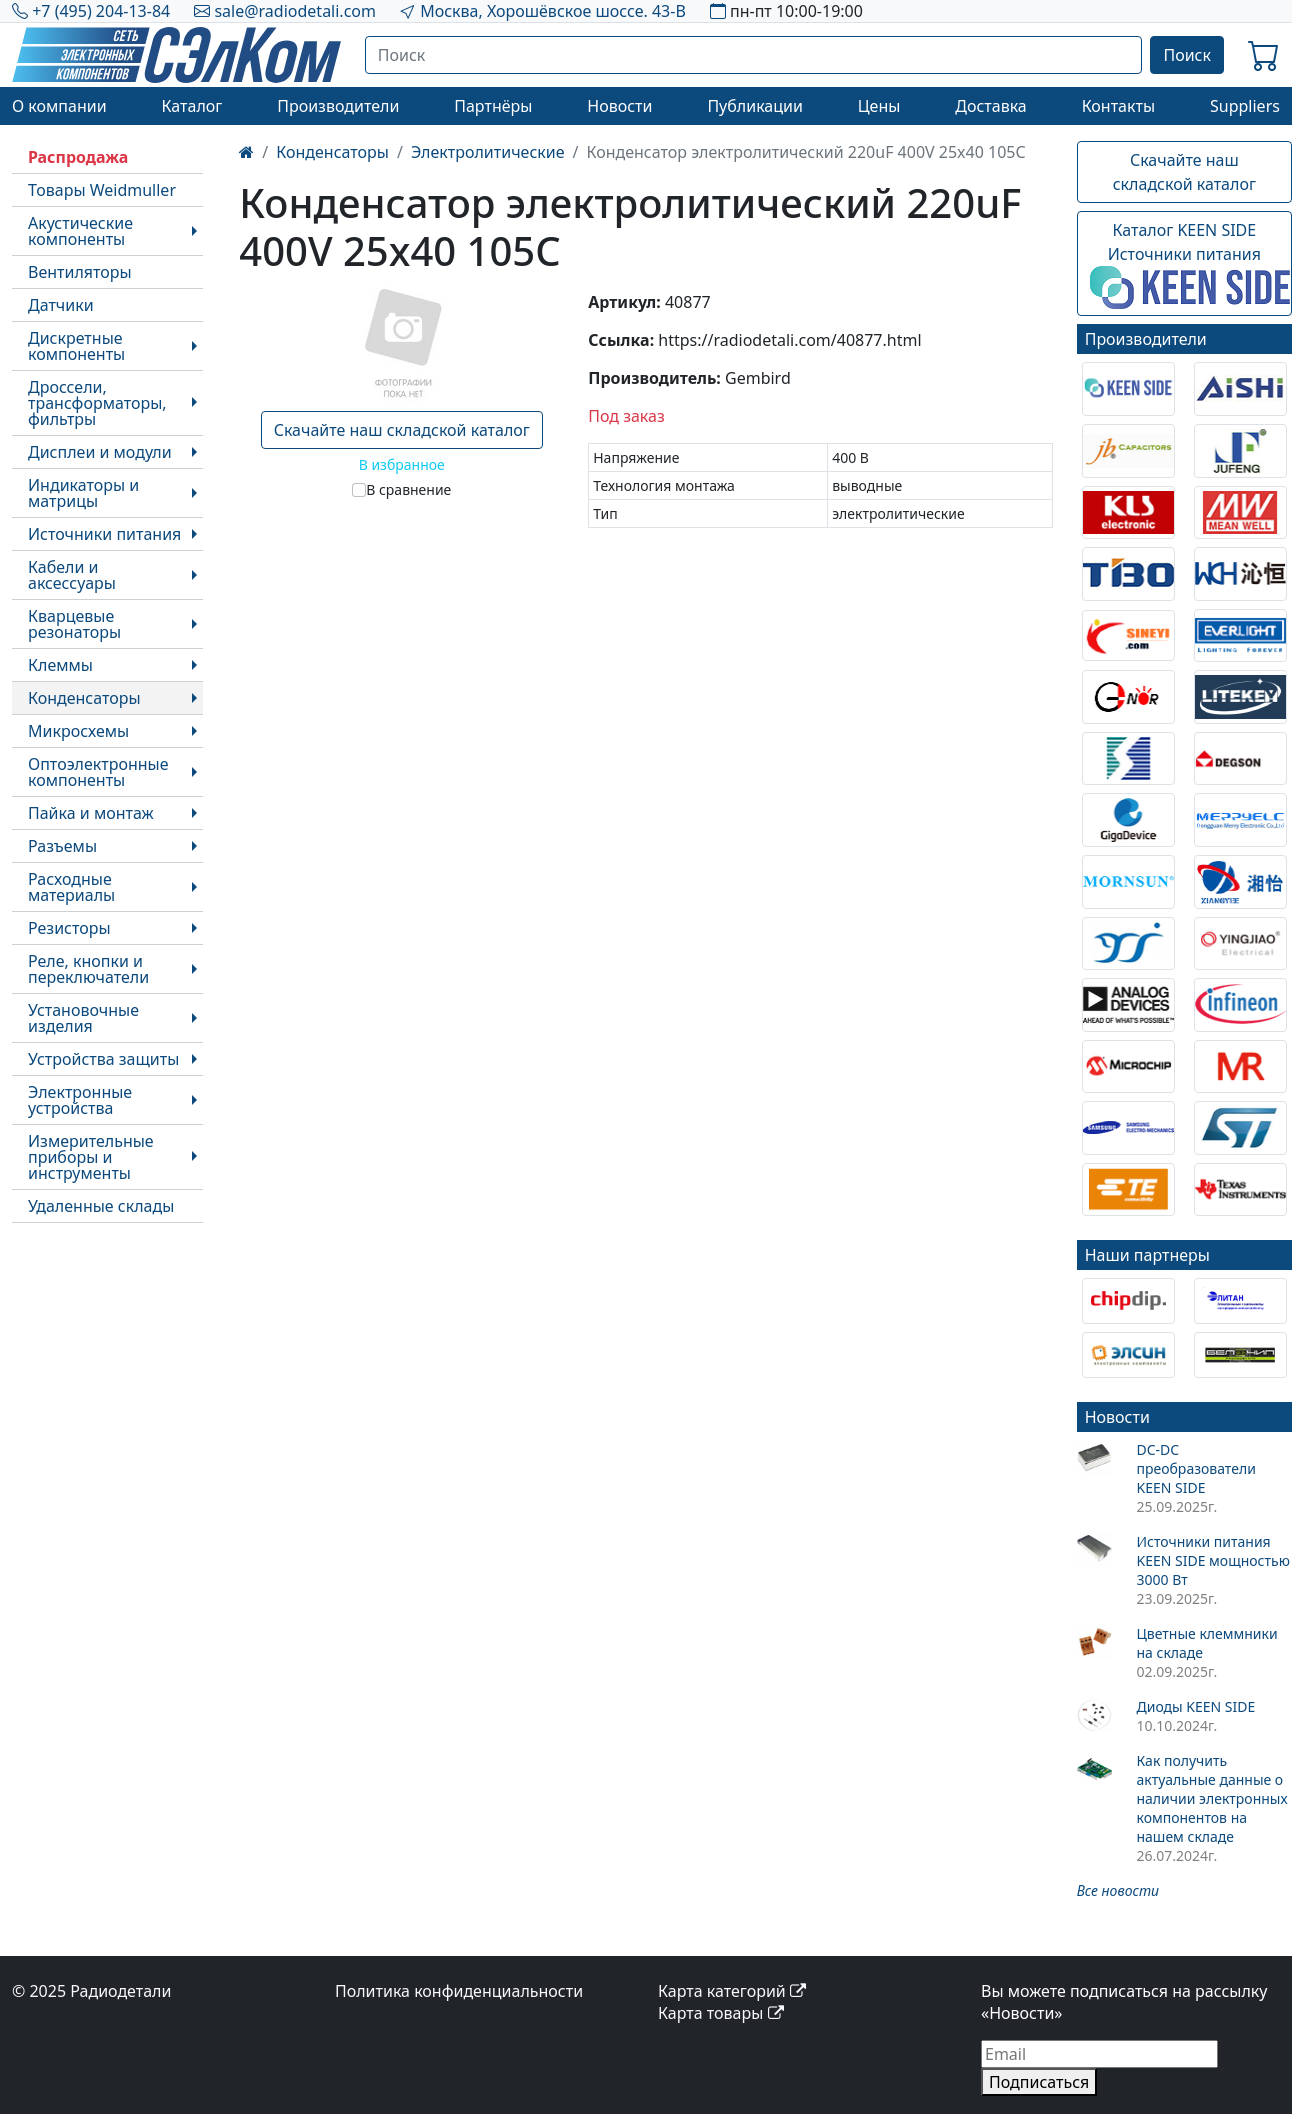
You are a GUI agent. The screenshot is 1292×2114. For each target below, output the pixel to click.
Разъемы (62, 846)
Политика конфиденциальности (459, 1991)
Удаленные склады (101, 1206)
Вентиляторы (80, 272)
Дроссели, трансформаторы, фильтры (97, 403)
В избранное (402, 464)
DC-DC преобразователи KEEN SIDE (1195, 1468)
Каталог (191, 106)
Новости (619, 106)
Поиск (1187, 55)
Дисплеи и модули (100, 452)
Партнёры (493, 106)
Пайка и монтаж (91, 813)
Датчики (61, 305)
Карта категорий (732, 1991)
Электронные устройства (80, 1100)
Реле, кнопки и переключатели (88, 969)
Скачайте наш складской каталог (402, 430)
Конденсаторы (84, 698)
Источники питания (104, 534)
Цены (879, 106)
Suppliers (1245, 106)
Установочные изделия (83, 1018)
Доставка (991, 106)
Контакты (1118, 106)
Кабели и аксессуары (72, 575)
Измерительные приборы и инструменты (91, 1157)
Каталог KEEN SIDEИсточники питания (1190, 264)
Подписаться (1039, 2082)
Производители (338, 106)
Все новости (1118, 1890)
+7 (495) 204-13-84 (101, 11)
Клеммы (60, 665)
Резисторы (69, 928)
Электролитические (488, 152)
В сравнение (408, 489)
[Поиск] (754, 55)
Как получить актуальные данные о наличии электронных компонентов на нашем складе (1211, 1798)
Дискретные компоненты (76, 346)
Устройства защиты (103, 1059)
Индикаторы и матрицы (83, 493)
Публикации (755, 106)
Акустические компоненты (80, 231)
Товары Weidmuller (102, 190)
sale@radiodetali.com (295, 11)
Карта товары (721, 2013)
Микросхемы (78, 731)
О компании (59, 106)
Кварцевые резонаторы (74, 624)
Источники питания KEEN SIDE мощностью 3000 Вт (1212, 1560)
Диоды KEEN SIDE (1195, 1706)
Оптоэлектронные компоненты (98, 772)
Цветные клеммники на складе (1206, 1643)
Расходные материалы (71, 887)
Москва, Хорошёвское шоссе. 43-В (553, 11)
